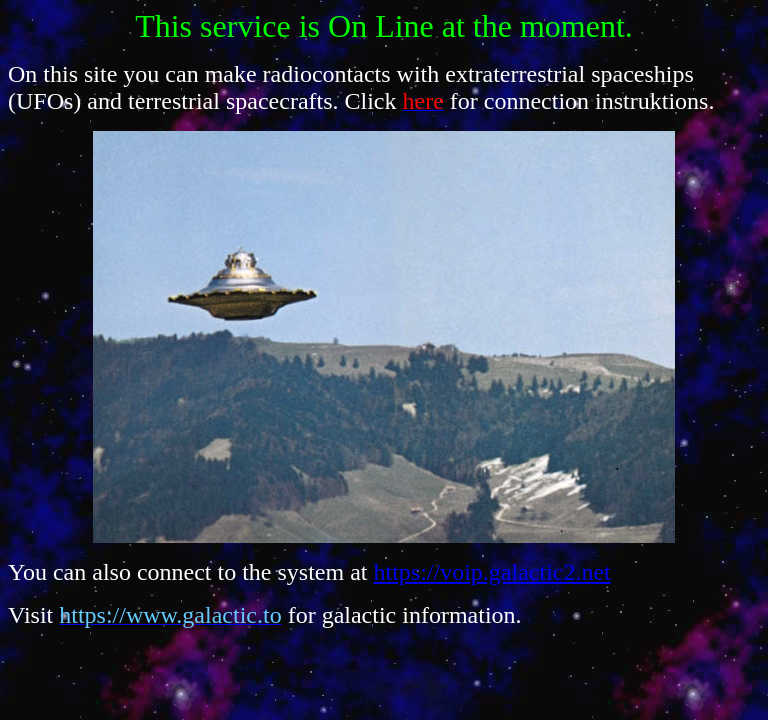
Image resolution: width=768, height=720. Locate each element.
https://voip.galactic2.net (492, 572)
